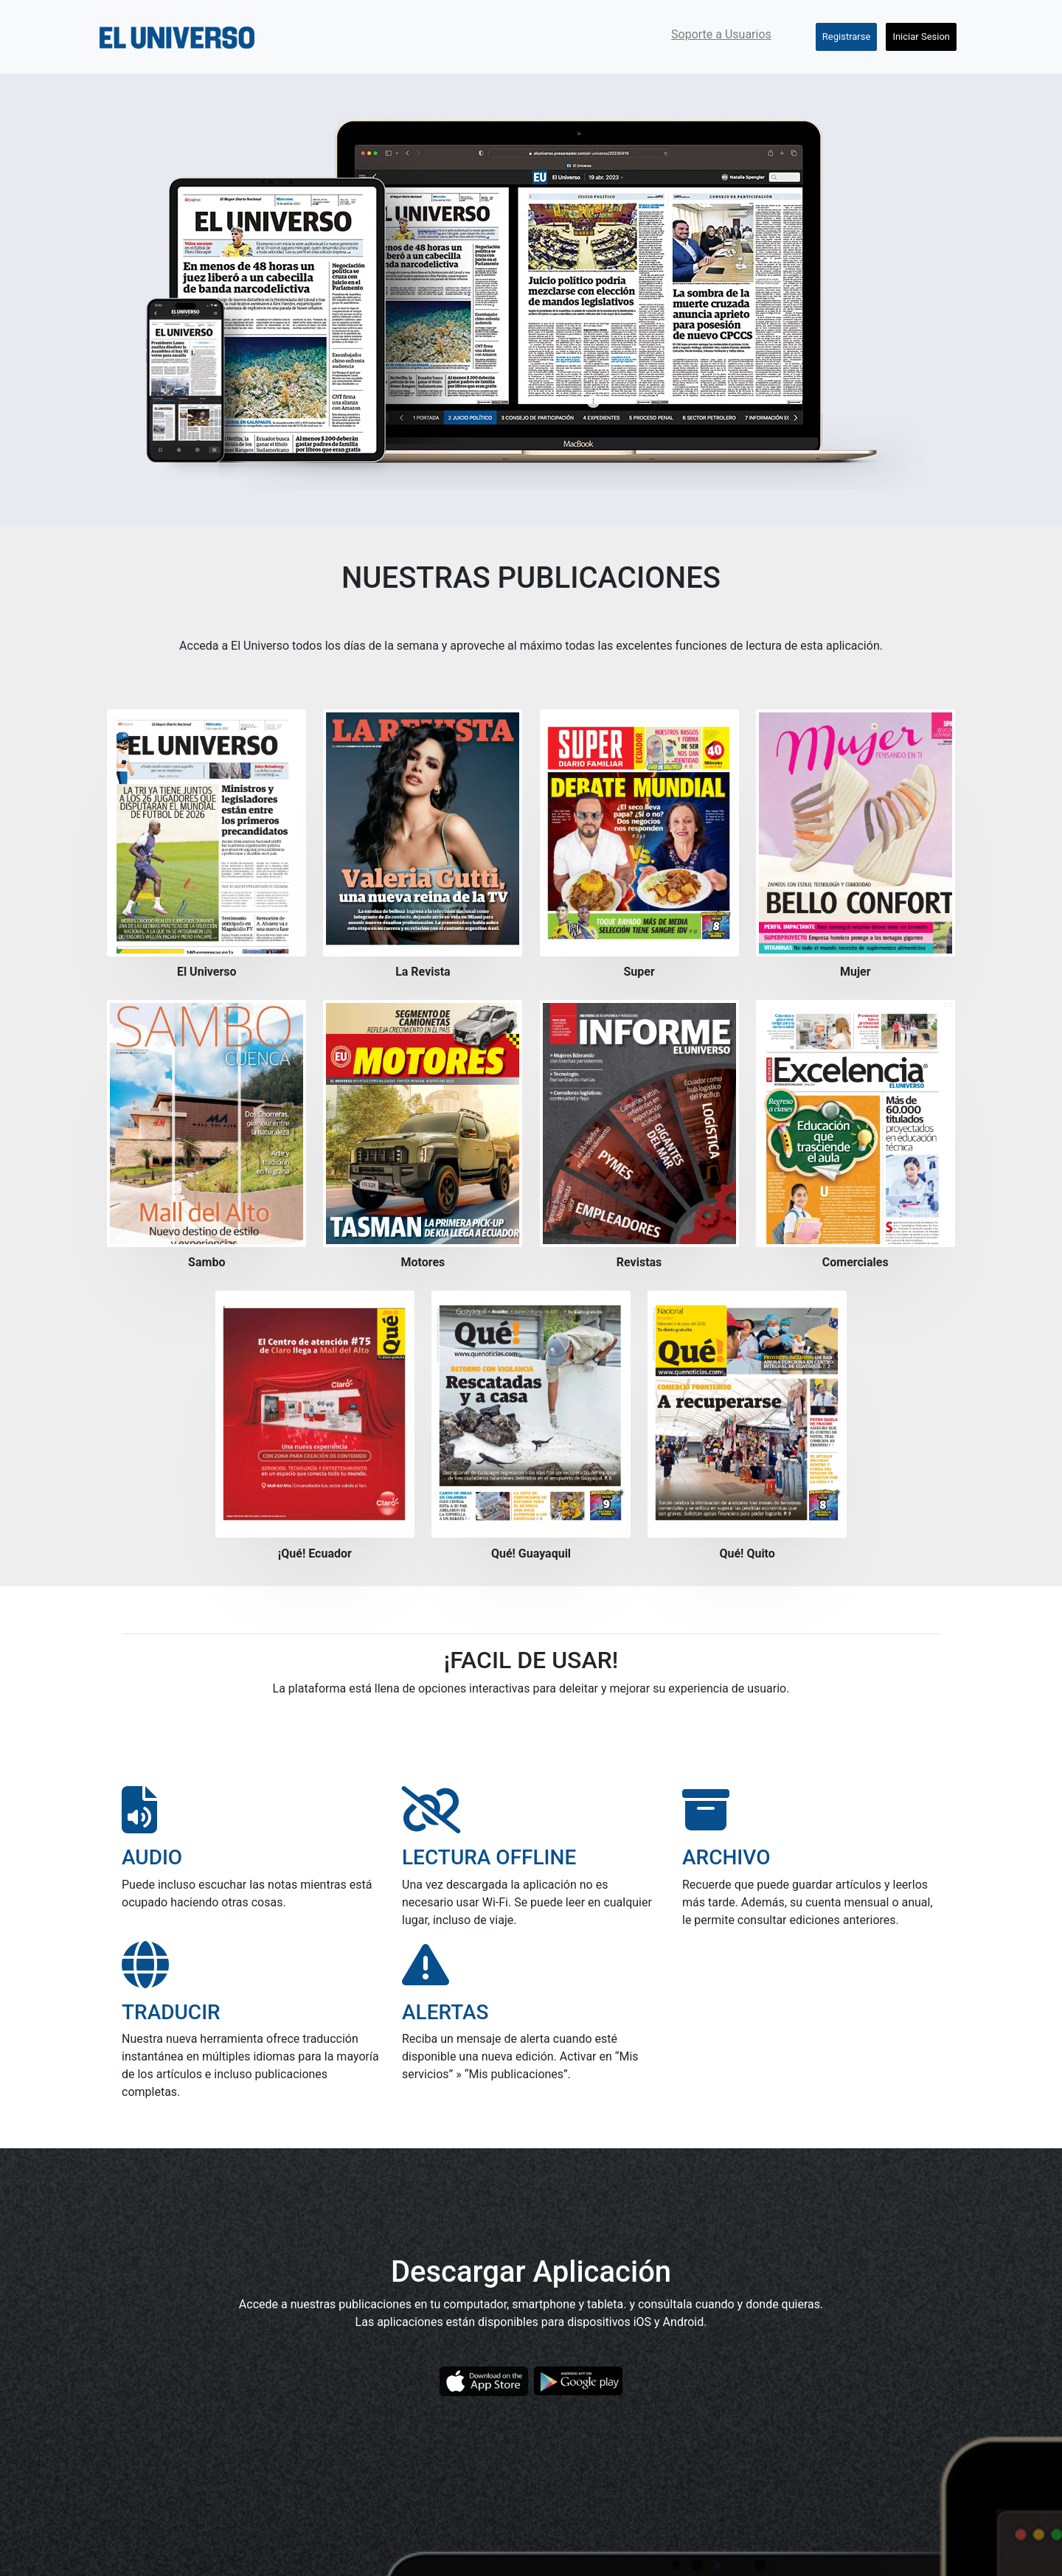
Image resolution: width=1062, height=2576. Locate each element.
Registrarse (846, 36)
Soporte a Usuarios (721, 34)
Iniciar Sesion (921, 36)
